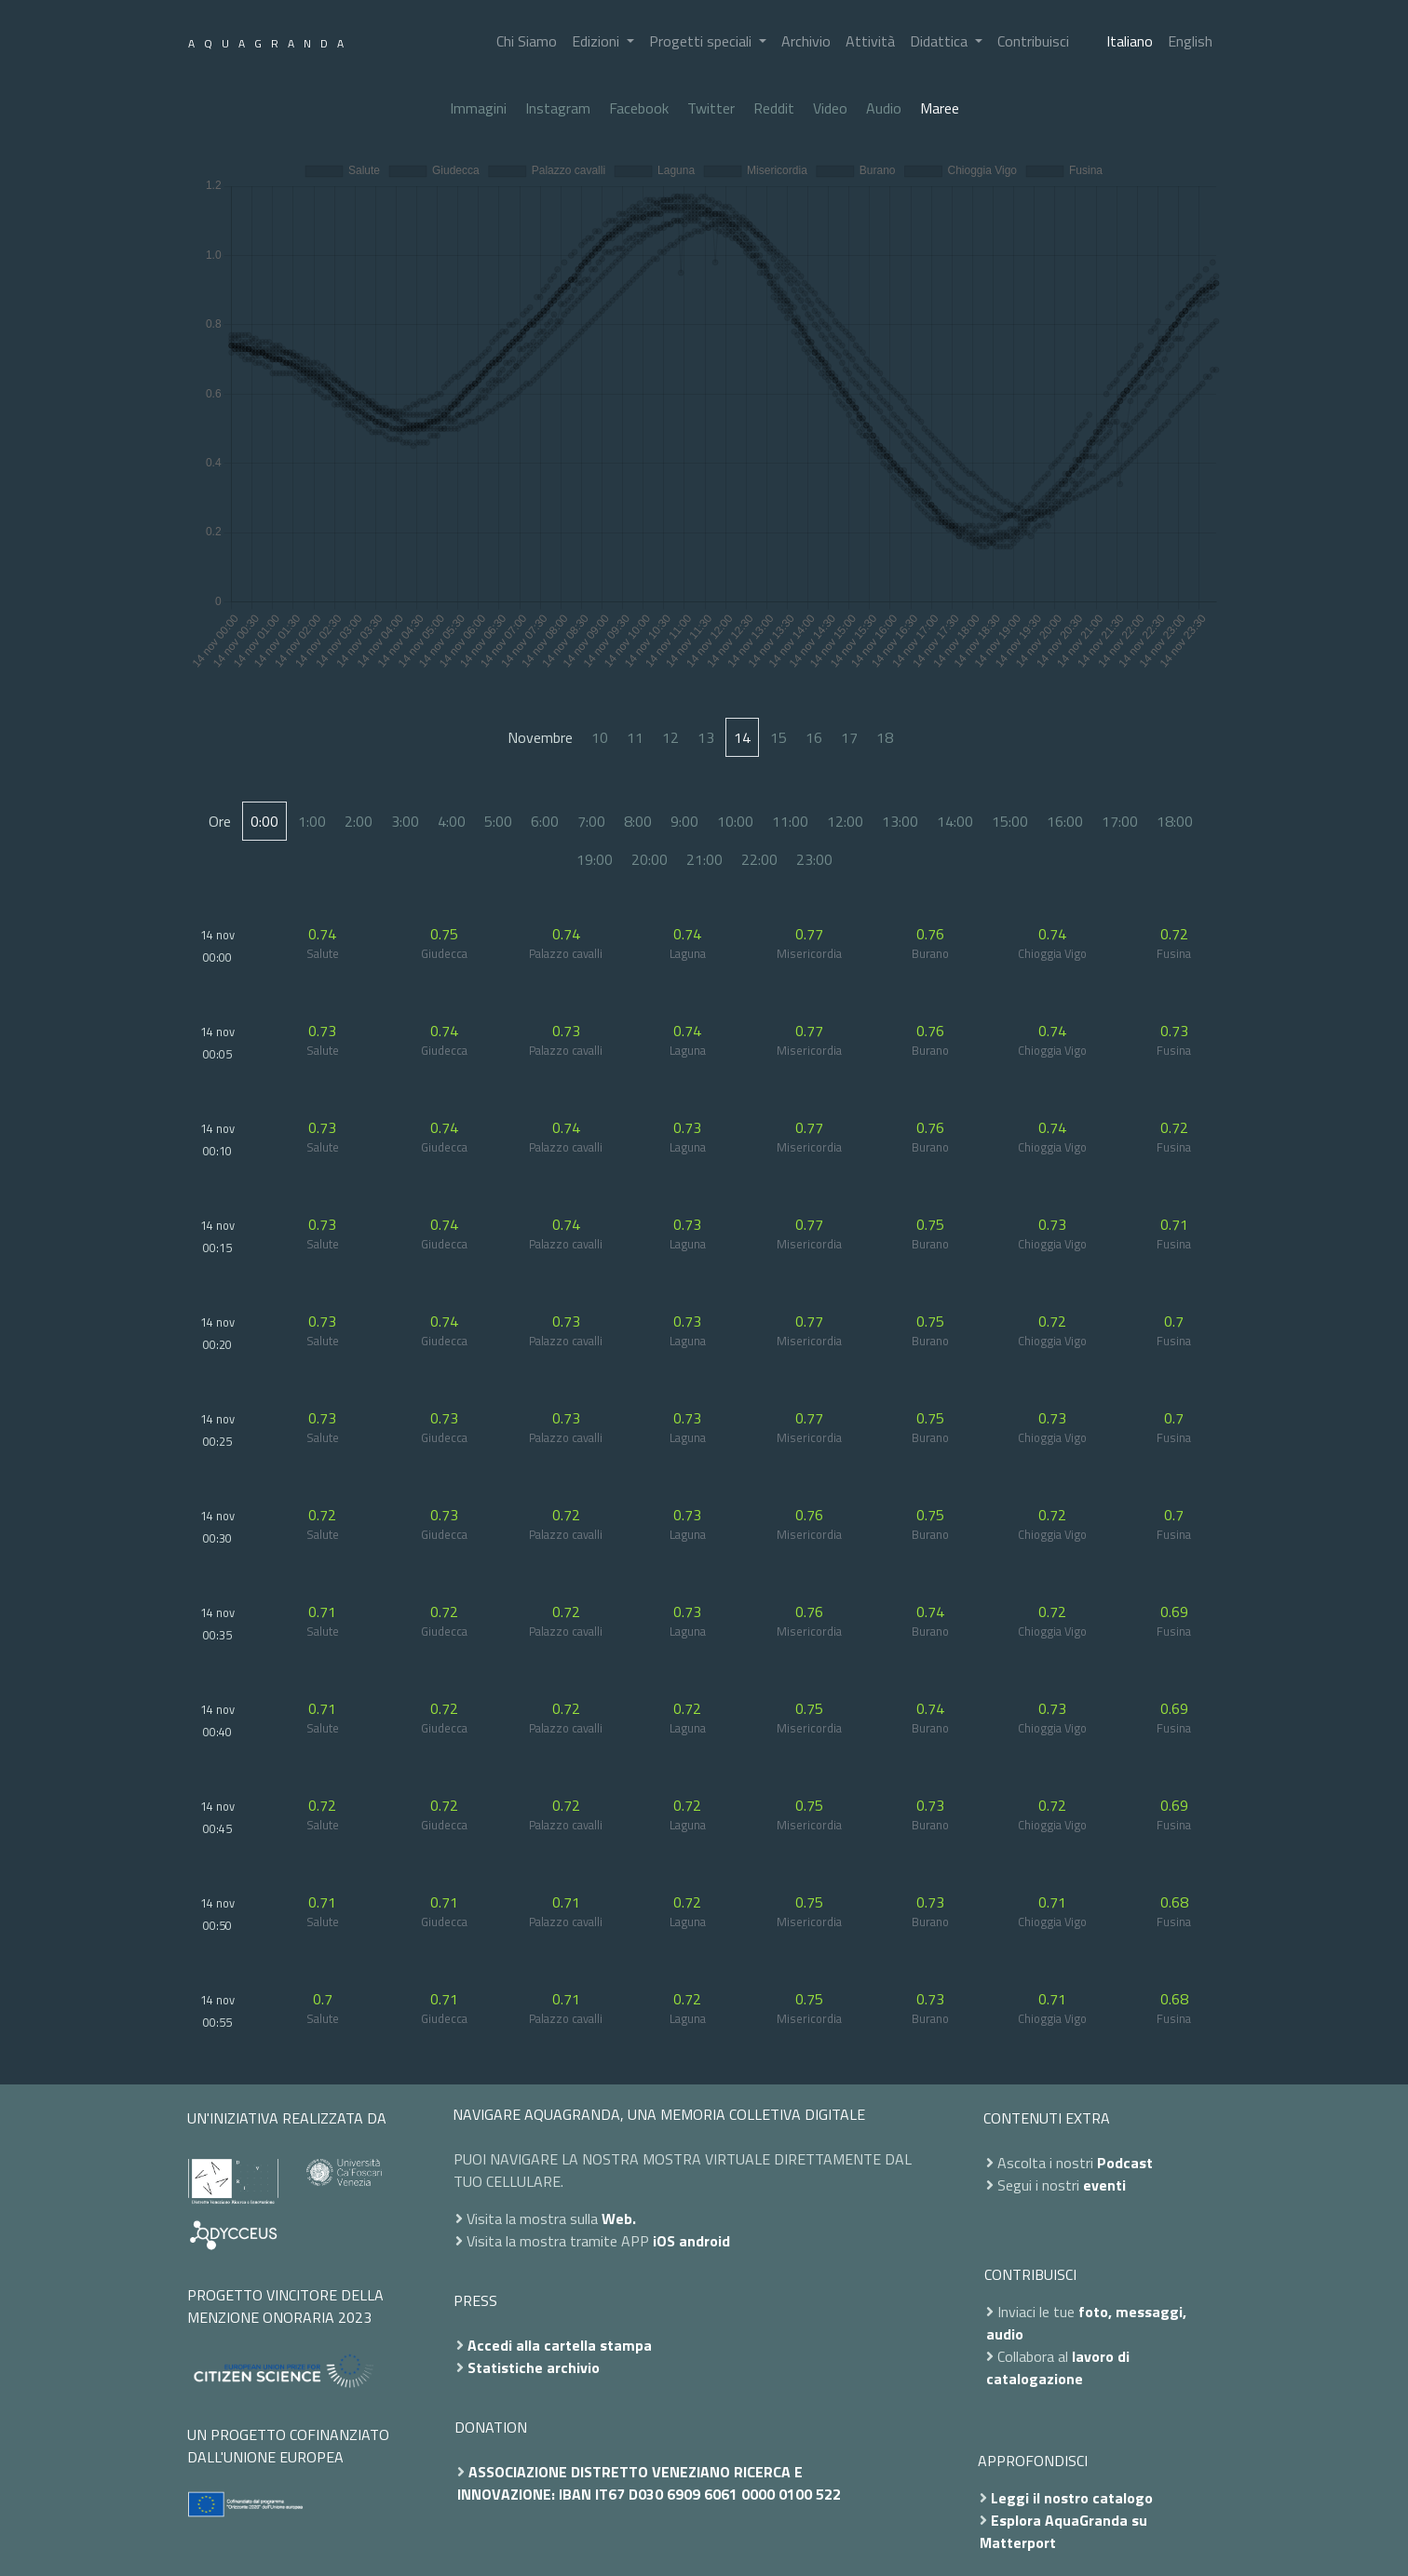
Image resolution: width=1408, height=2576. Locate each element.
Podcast (1125, 2162)
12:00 (845, 821)
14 (742, 737)
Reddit (773, 108)
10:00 (735, 821)
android (704, 2241)
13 (705, 737)
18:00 (1175, 821)
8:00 (638, 821)
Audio (883, 108)
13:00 (900, 821)
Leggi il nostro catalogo (1072, 2498)
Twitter (711, 108)
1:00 (312, 821)
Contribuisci (1033, 41)
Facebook (639, 108)
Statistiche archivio (533, 2367)
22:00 (759, 859)
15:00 (1010, 821)
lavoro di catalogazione (1058, 2367)
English (1190, 41)
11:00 (790, 821)
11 (635, 737)
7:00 (591, 821)
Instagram (557, 108)
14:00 (955, 821)
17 (849, 737)
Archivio (806, 41)
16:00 (1065, 821)
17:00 (1120, 821)
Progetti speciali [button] (702, 41)
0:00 (264, 821)
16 (814, 737)
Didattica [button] (940, 41)
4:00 (452, 821)
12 (670, 737)
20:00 (649, 859)
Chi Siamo (526, 41)
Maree (939, 108)
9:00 (684, 821)
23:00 (814, 859)
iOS (664, 2241)
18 (884, 737)
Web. (619, 2218)
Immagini (478, 108)
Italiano (1129, 41)
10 (599, 737)
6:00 (545, 821)
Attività (870, 41)
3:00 (405, 821)
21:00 (704, 859)
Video (830, 108)
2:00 (358, 821)
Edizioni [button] (597, 41)
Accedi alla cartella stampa (559, 2345)
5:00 (498, 821)
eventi (1104, 2185)
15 (778, 737)
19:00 (594, 859)
